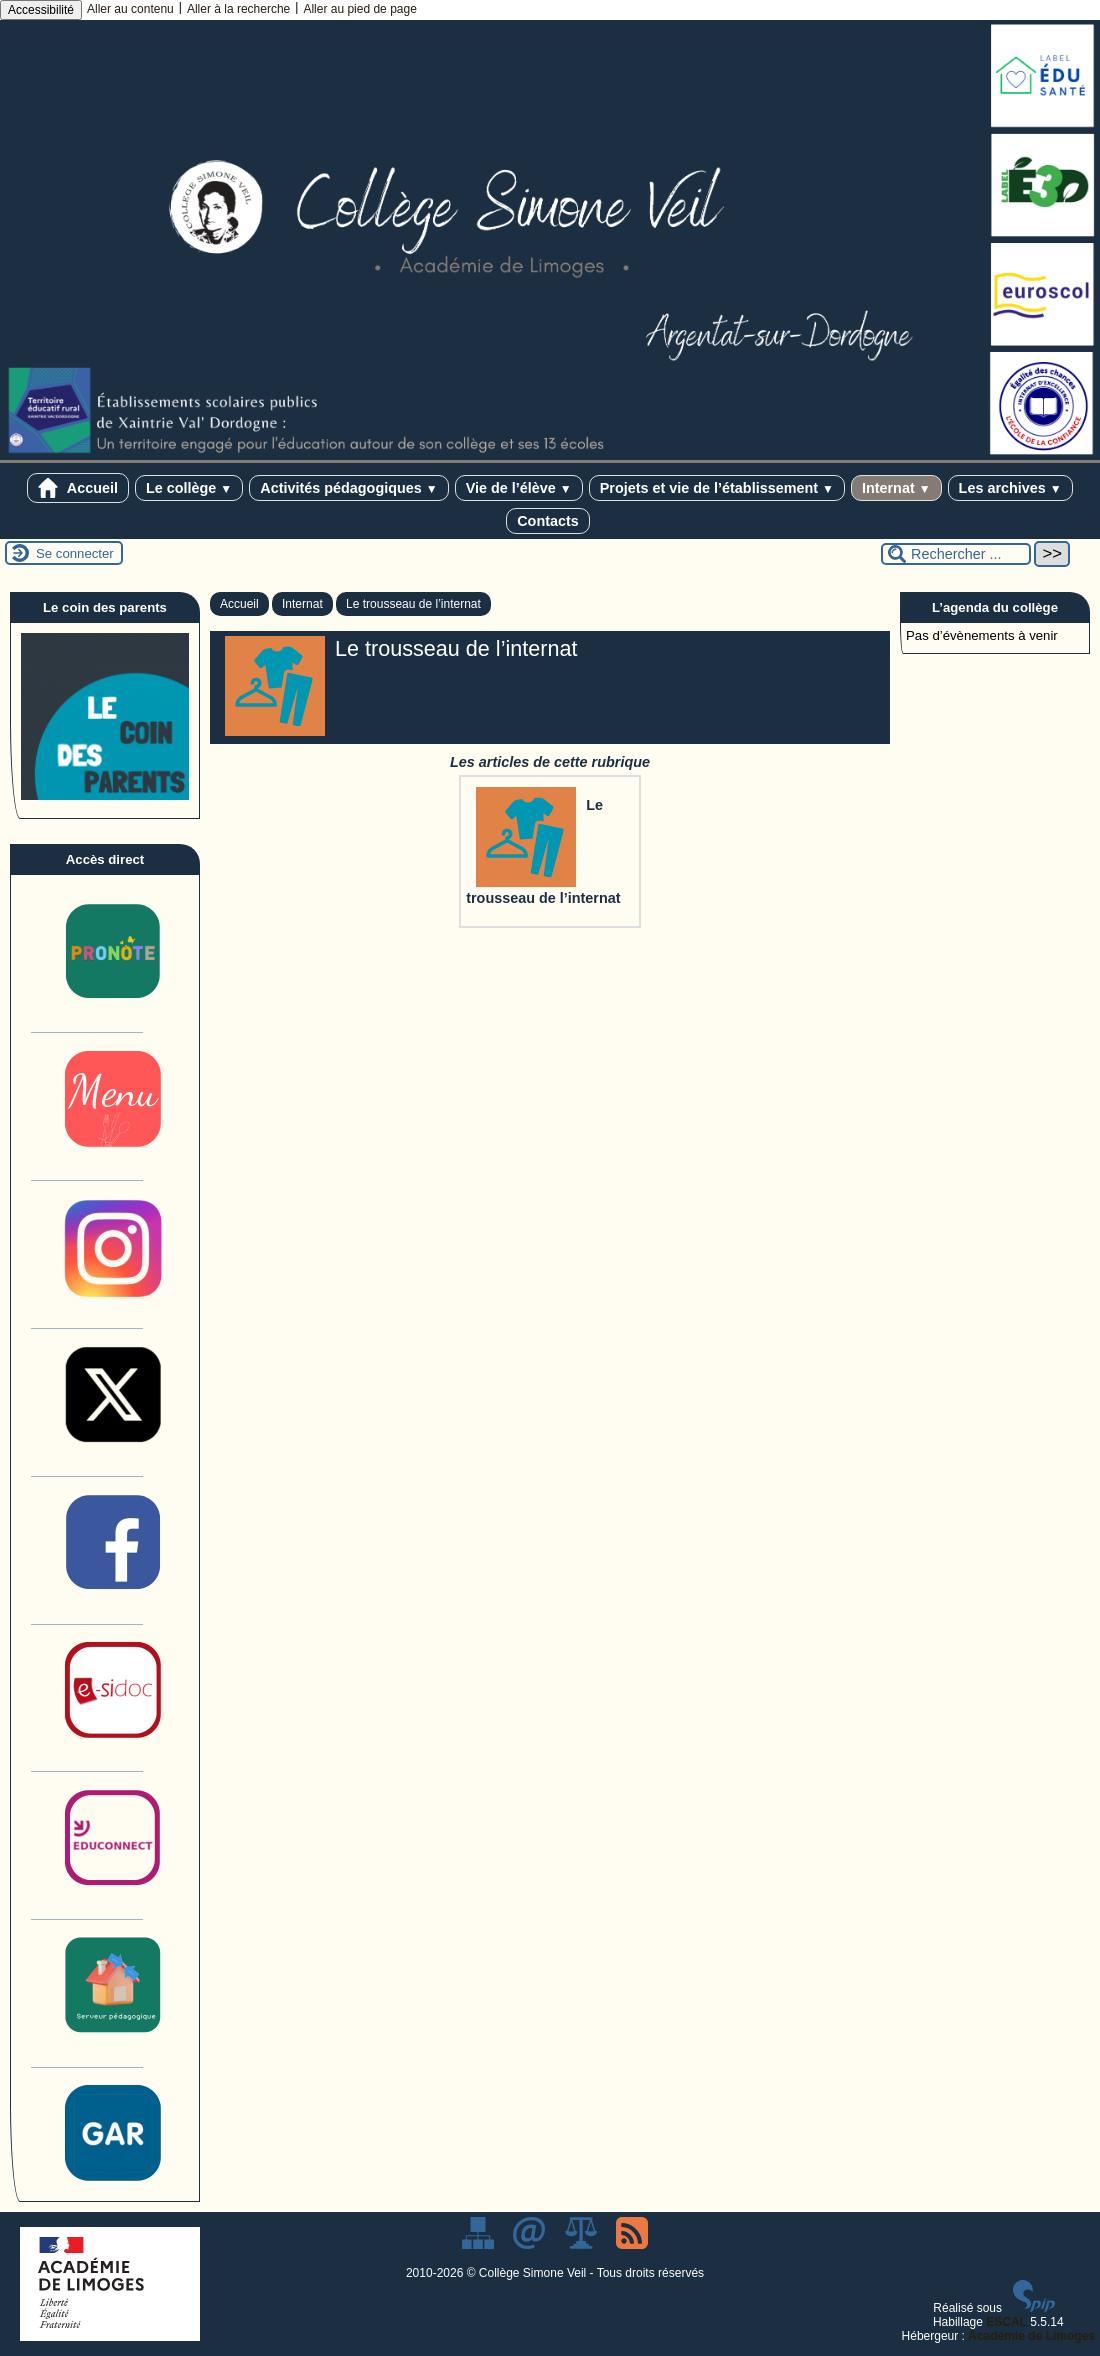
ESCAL (1006, 2322)
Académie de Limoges (1031, 2336)
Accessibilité (41, 10)
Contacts (548, 521)
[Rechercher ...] (956, 554)
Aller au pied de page (359, 9)
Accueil (78, 488)
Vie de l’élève (519, 488)
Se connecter (75, 553)
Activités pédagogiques (348, 488)
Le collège (189, 488)
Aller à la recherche (238, 9)
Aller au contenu (130, 9)
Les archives (1010, 488)
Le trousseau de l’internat (413, 604)
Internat (896, 488)
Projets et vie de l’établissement (717, 488)
